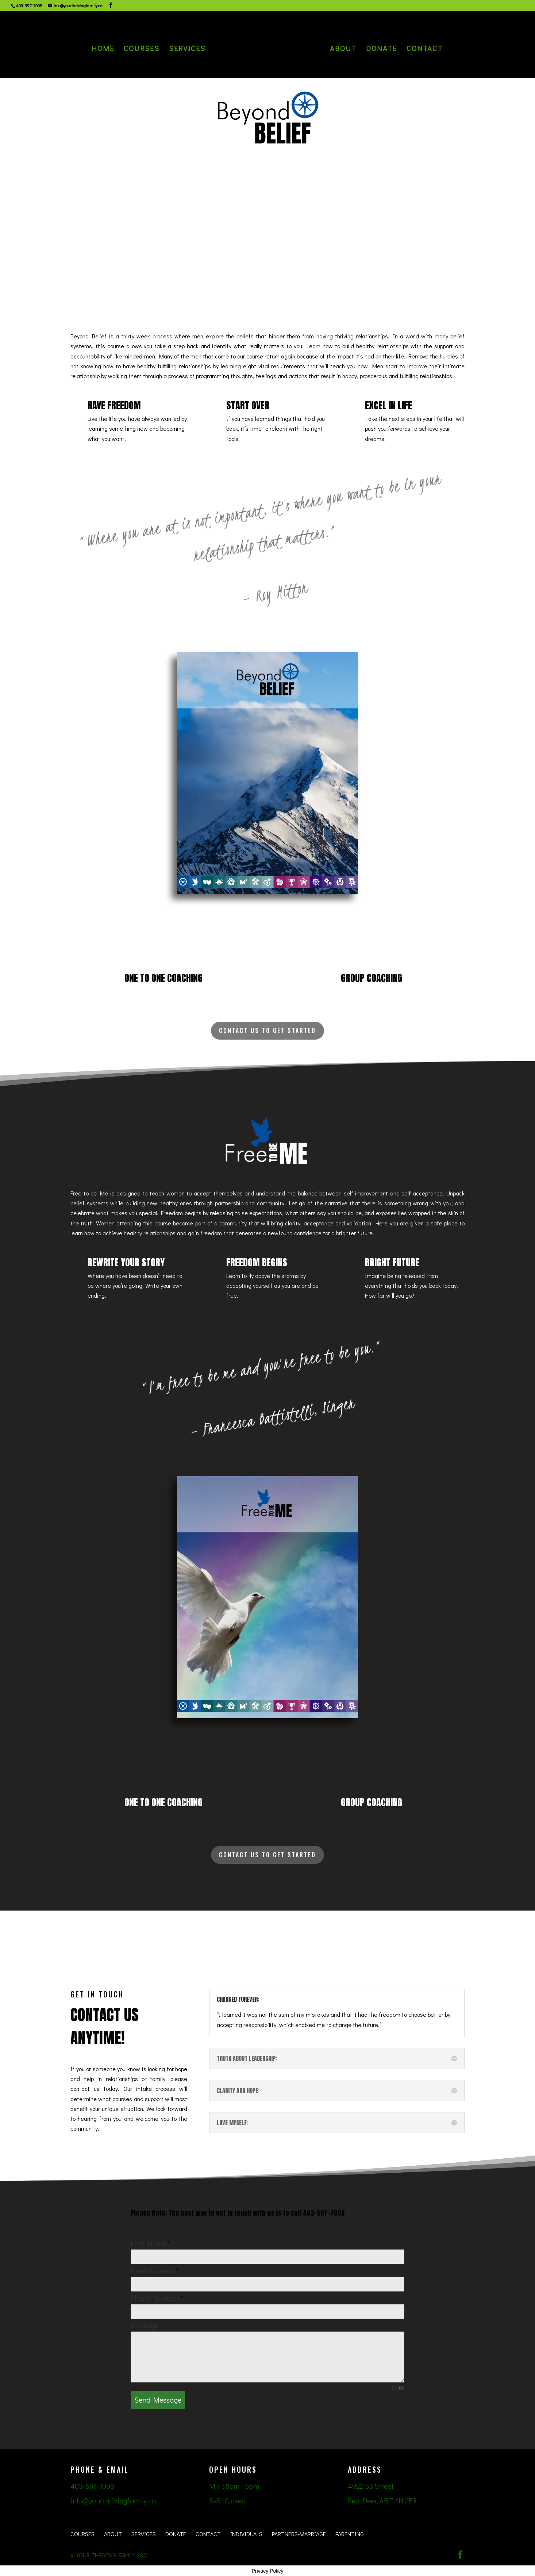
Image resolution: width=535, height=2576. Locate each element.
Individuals (246, 2534)
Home (103, 50)
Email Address (154, 2270)
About (342, 50)
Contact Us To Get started (267, 1030)
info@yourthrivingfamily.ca (113, 2500)
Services (188, 50)
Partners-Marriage (299, 2534)
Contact (424, 50)
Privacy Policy (267, 2571)
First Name (150, 2243)
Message (145, 2325)
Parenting (349, 2534)
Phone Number (157, 2298)
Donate (380, 50)
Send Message (157, 2399)
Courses (142, 50)
